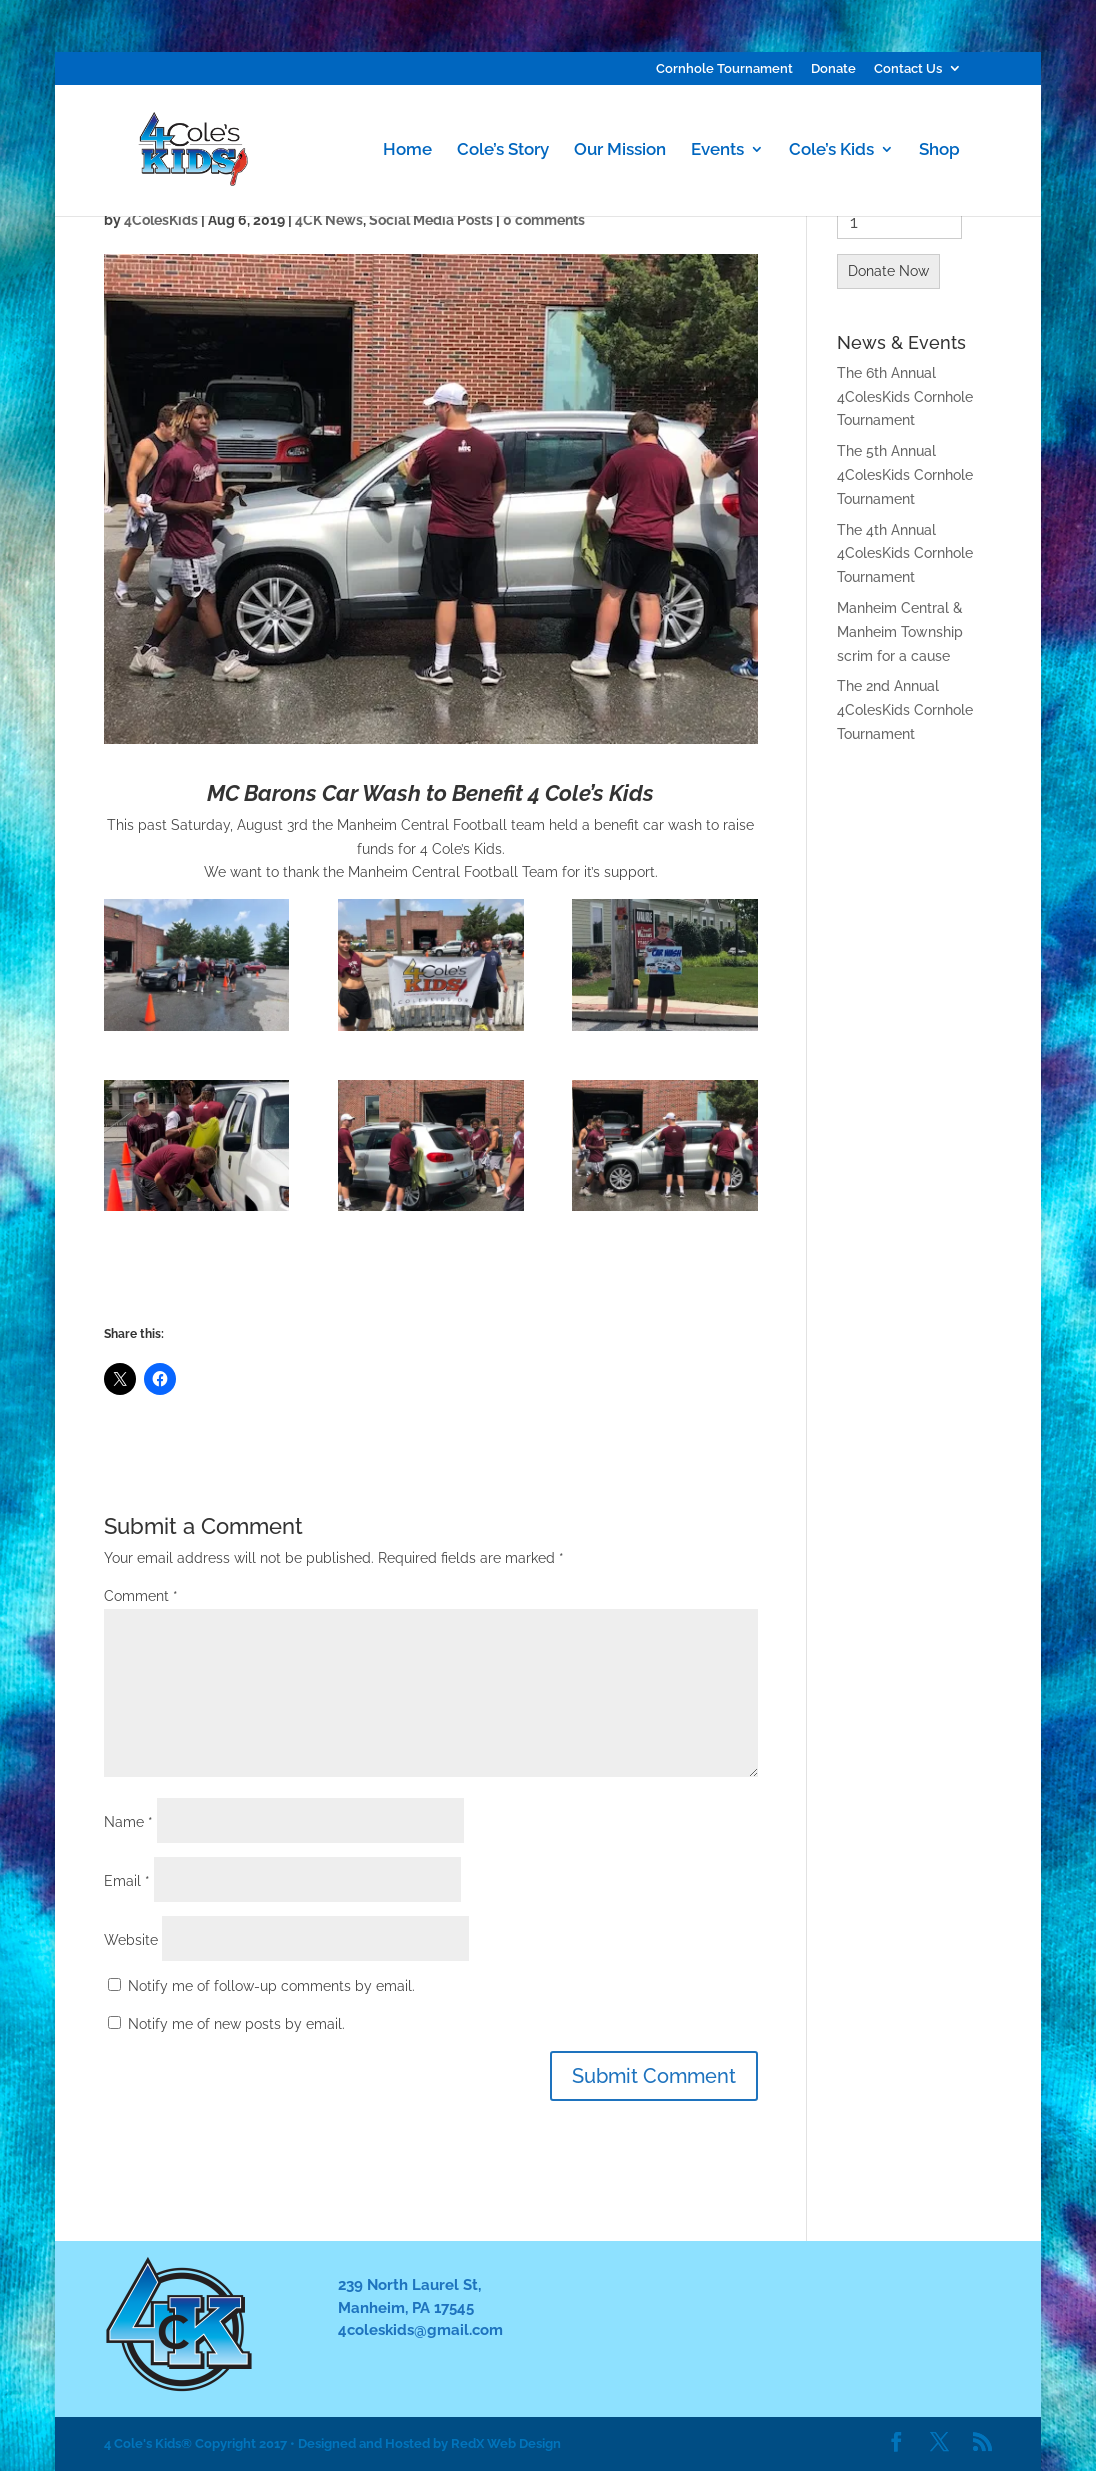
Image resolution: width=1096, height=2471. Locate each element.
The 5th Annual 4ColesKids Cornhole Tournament (905, 475)
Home (407, 150)
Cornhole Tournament (724, 69)
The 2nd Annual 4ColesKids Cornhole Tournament (905, 710)
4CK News (329, 220)
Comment (141, 1596)
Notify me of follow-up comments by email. (271, 1986)
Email (127, 1881)
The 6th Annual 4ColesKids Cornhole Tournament (905, 397)
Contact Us (908, 69)
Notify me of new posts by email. (236, 2024)
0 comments (544, 220)
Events (717, 150)
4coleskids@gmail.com (420, 2330)
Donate (833, 69)
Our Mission (620, 150)
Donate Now (888, 271)
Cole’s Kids (831, 150)
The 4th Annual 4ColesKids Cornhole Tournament (905, 554)
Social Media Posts (431, 220)
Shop (939, 150)
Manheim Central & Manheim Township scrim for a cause (900, 632)
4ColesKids (161, 220)
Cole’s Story (503, 150)
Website (131, 1940)
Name (128, 1822)
